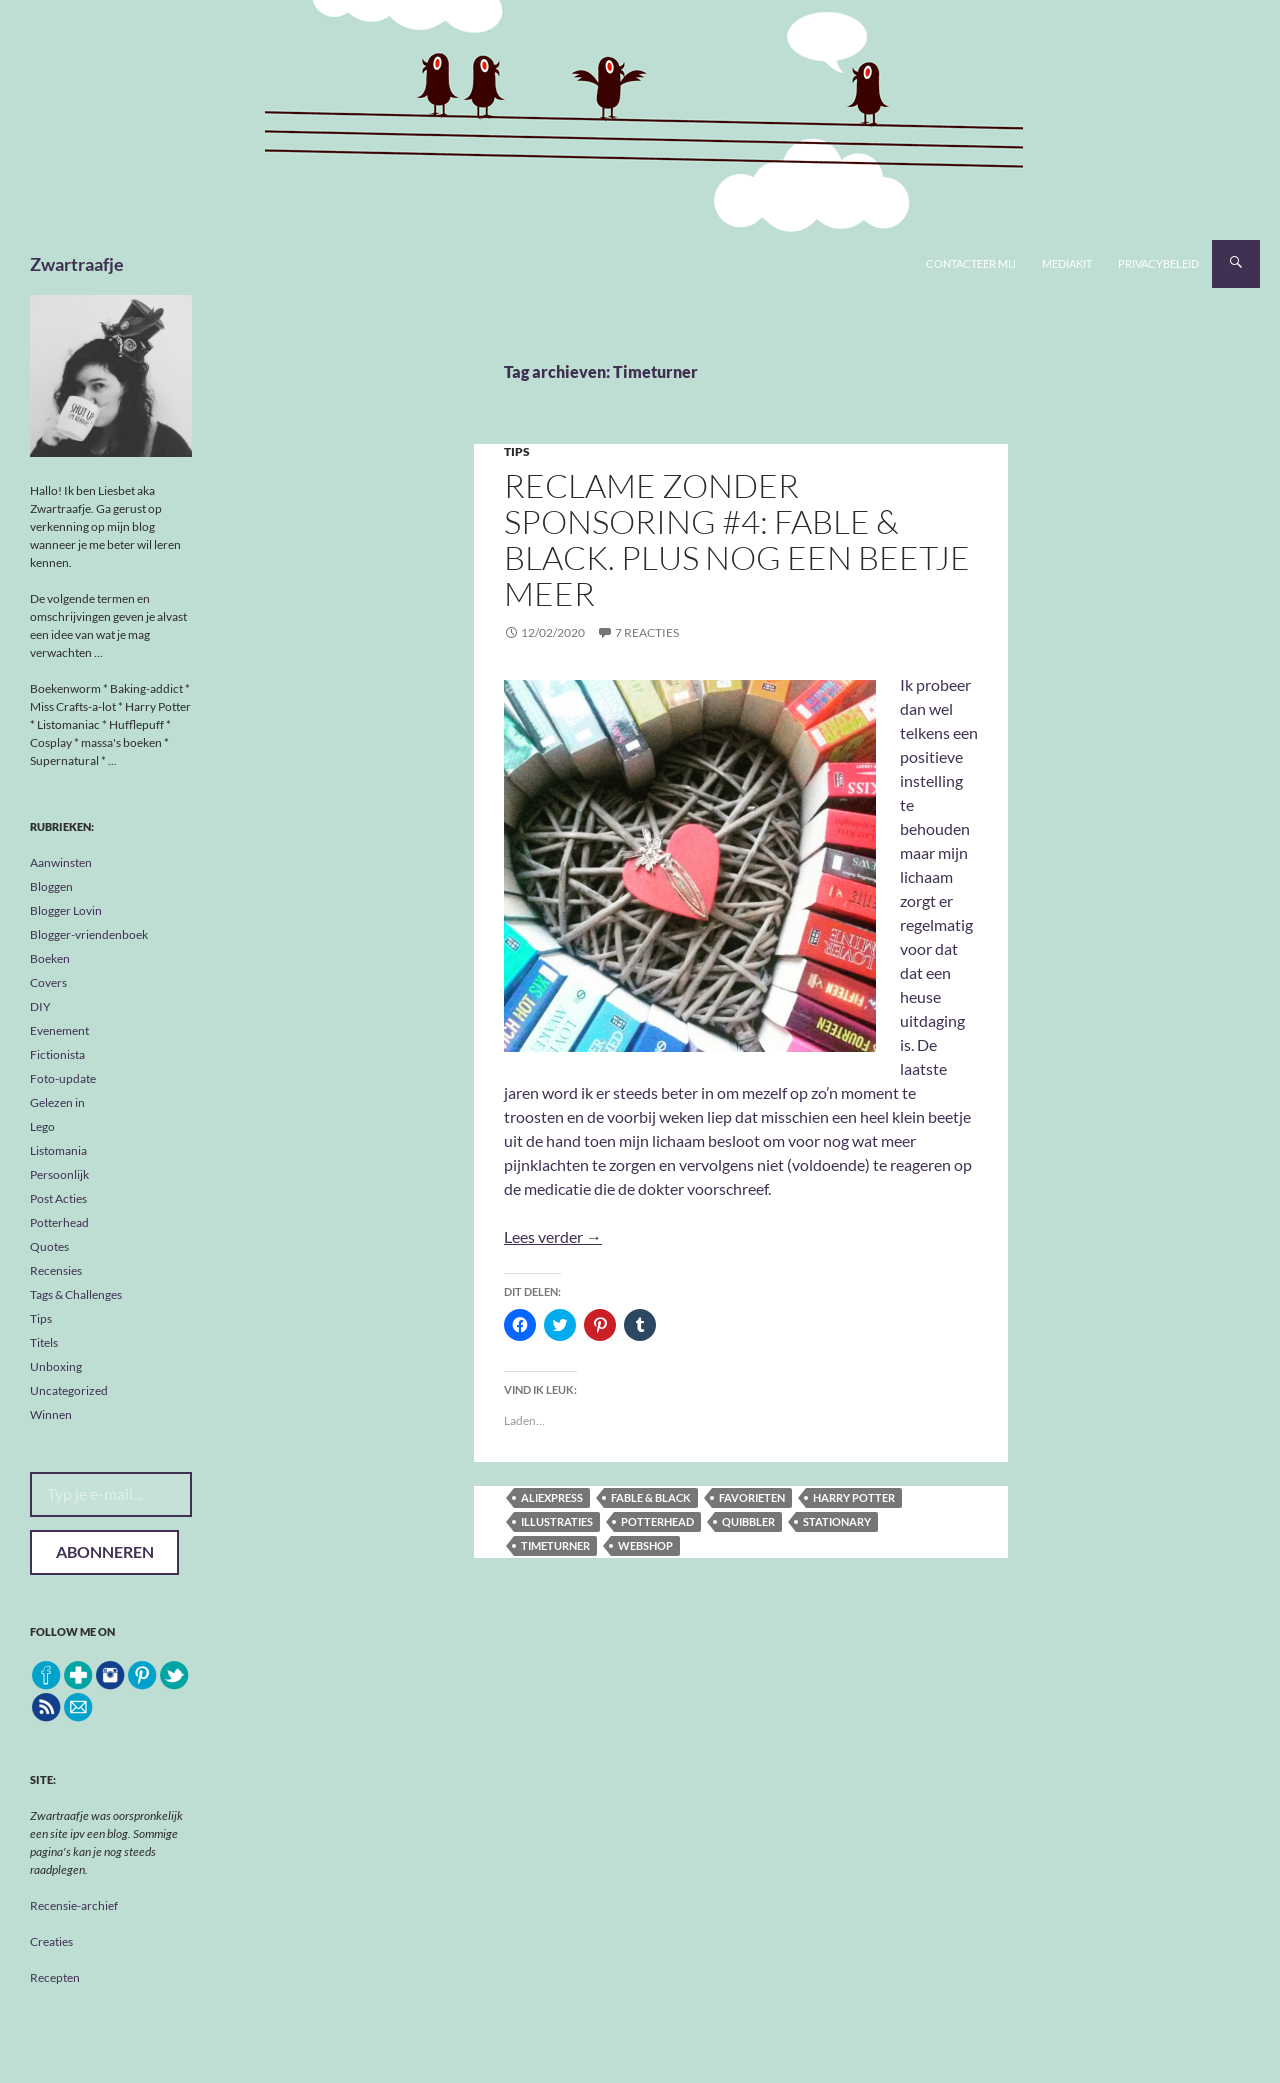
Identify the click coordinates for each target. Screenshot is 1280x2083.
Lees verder (553, 1236)
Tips (517, 451)
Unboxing (56, 1366)
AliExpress (552, 1497)
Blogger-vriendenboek (89, 934)
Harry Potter (854, 1497)
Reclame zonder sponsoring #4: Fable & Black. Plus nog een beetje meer (737, 539)
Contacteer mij (971, 263)
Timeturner (555, 1545)
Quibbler (748, 1521)
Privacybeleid (1158, 263)
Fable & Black (651, 1497)
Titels (44, 1342)
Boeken (50, 958)
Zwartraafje (77, 264)
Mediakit (1067, 263)
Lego (42, 1126)
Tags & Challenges (76, 1294)
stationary (837, 1521)
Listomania (58, 1150)
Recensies (56, 1270)
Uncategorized (69, 1390)
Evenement (59, 1030)
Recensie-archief (74, 1905)
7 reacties (647, 632)
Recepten (55, 1977)
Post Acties (58, 1198)
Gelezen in (57, 1102)
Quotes (49, 1246)
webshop (645, 1545)
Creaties (51, 1941)
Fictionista (57, 1054)
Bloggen (51, 886)
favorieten (752, 1497)
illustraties (557, 1521)
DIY (40, 1006)
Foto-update (63, 1078)
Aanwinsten (61, 862)
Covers (48, 982)
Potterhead (657, 1521)
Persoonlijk (59, 1174)
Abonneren (105, 1551)
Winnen (51, 1414)
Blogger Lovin (66, 910)
